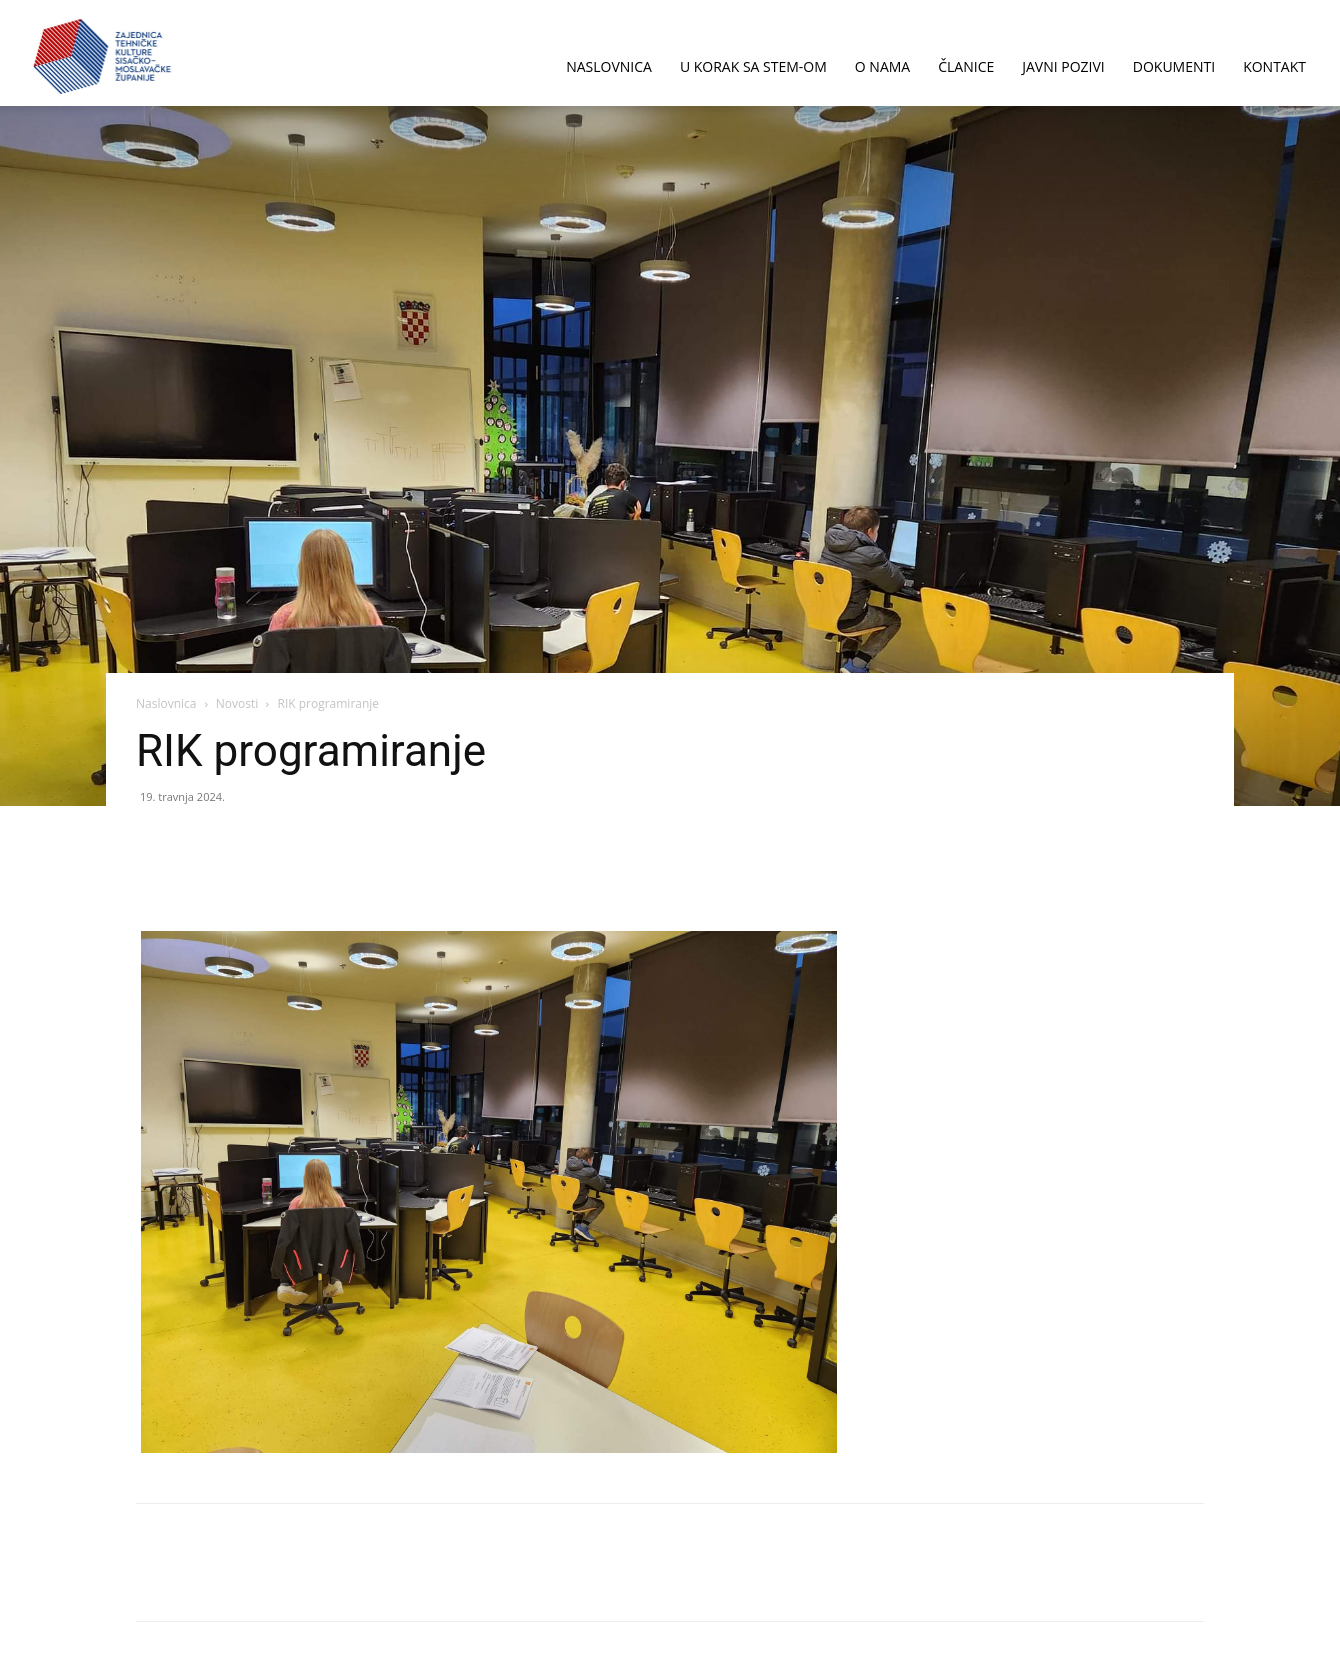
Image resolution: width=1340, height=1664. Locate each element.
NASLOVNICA (609, 66)
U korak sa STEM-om (753, 66)
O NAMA (882, 66)
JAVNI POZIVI (1063, 66)
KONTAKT (1274, 66)
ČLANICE (966, 66)
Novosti (237, 703)
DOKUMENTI (1174, 66)
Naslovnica (166, 703)
